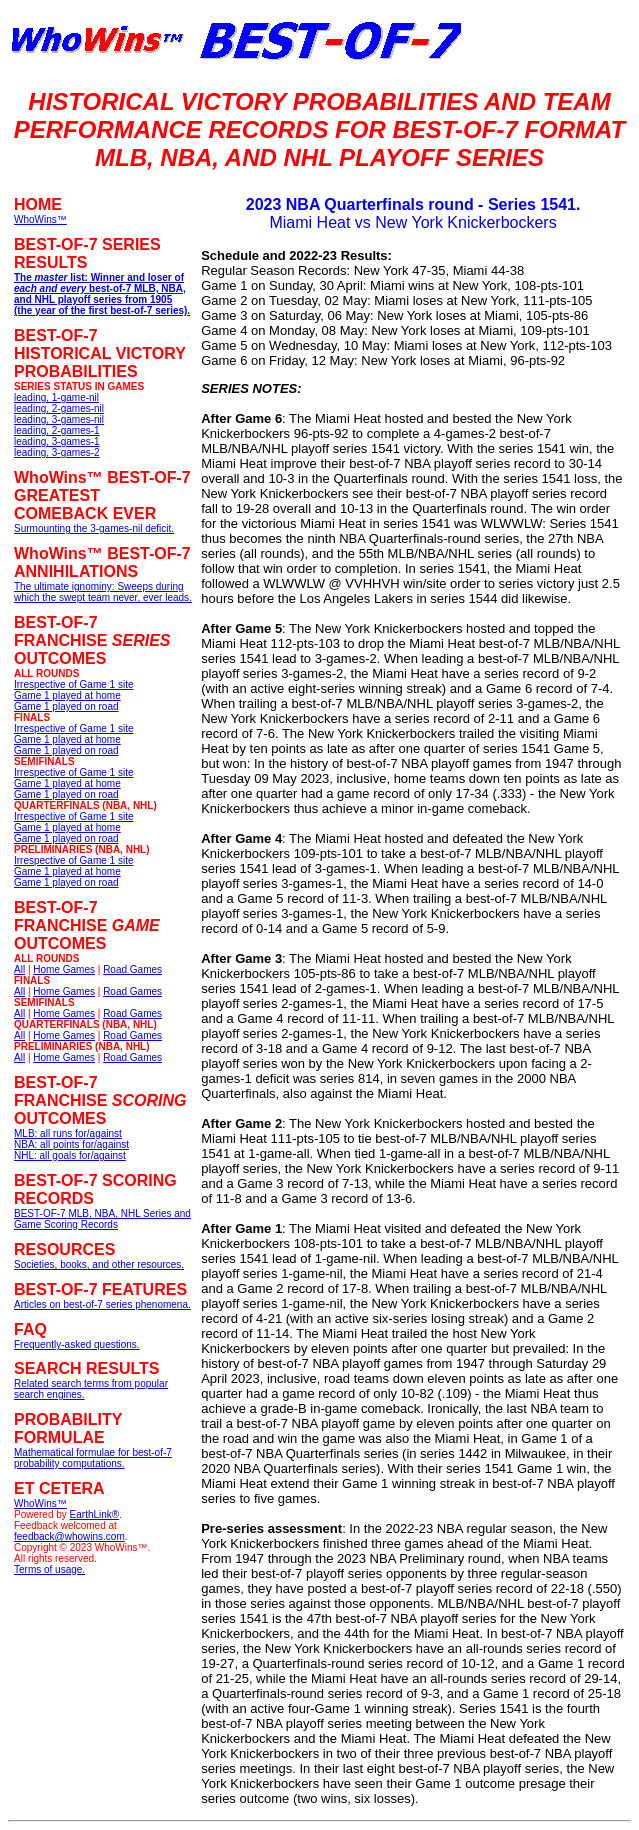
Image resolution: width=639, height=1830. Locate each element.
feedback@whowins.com (69, 1536)
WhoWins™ (40, 1503)
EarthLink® (95, 1514)
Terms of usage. (49, 1569)
